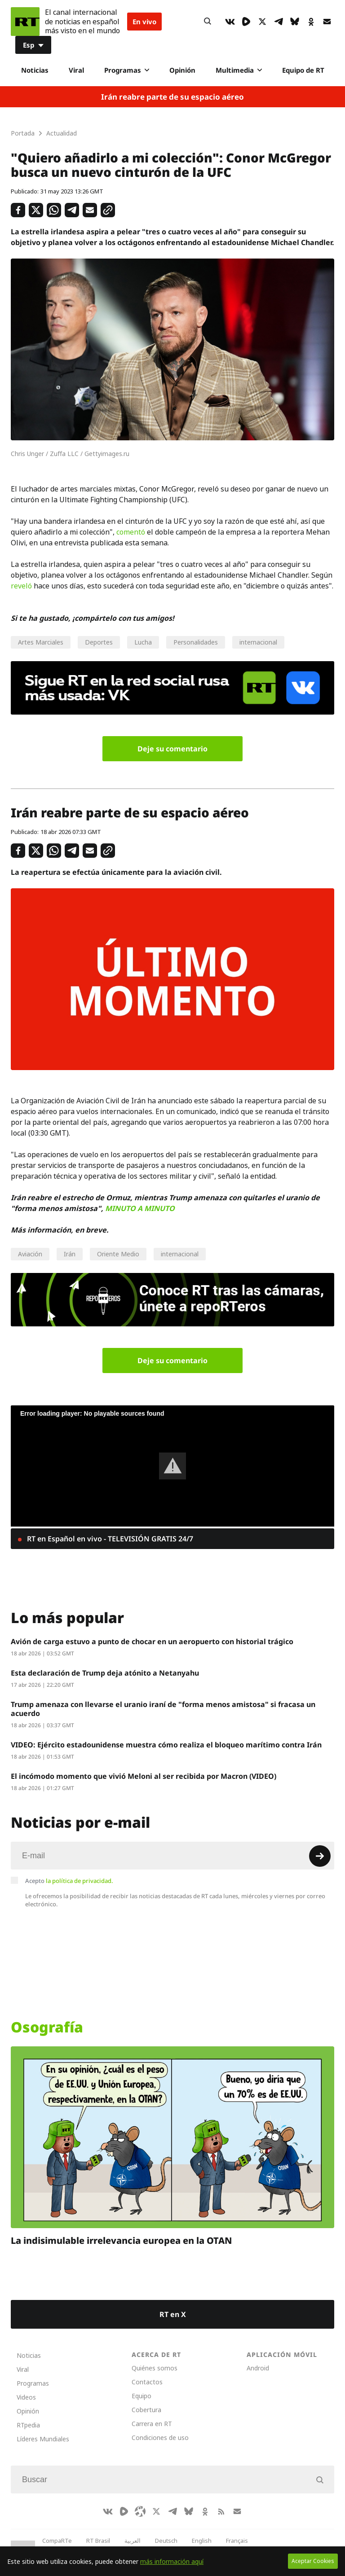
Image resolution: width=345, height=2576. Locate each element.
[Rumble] (246, 21)
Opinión (182, 70)
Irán (69, 1254)
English (202, 2540)
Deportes (99, 642)
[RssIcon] (221, 2511)
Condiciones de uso (160, 2437)
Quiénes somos (154, 2368)
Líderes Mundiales (43, 2439)
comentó (130, 532)
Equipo (141, 2395)
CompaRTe (57, 2540)
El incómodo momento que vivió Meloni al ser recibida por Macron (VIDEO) (143, 1776)
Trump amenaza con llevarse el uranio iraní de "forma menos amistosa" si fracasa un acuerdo (163, 1708)
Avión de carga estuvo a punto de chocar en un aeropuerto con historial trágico (152, 1641)
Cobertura (146, 2409)
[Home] (25, 21)
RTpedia (28, 2425)
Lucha (143, 642)
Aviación (30, 1254)
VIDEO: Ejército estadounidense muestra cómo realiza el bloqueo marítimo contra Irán (166, 1745)
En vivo (144, 21)
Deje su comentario (172, 749)
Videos (26, 2397)
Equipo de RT (303, 70)
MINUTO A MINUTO (140, 1208)
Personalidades (195, 642)
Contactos (147, 2382)
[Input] (172, 1855)
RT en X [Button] (172, 2314)
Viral (76, 70)
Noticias (35, 70)
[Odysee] (140, 2511)
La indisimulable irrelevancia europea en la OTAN (121, 2240)
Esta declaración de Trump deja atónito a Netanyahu (105, 1673)
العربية (132, 2540)
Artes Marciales (40, 642)
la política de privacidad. (79, 1881)
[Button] (207, 21)
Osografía (47, 2027)
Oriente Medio (118, 1254)
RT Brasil (98, 2540)
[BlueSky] (295, 21)
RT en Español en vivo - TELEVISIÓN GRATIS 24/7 (109, 1539)
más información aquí (171, 2561)
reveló (21, 585)
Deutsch (166, 2540)
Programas (126, 70)
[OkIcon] (311, 21)
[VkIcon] (230, 21)
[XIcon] (262, 21)
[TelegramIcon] (278, 21)
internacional (258, 642)
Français (237, 2540)
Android (258, 2368)
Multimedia (239, 70)
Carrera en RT (152, 2423)
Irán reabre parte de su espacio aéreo (172, 97)
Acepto (69, 1881)
